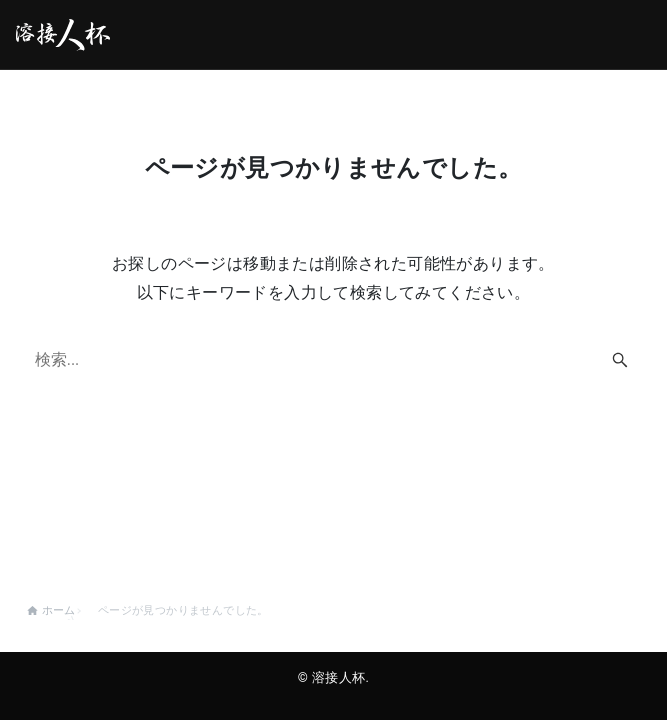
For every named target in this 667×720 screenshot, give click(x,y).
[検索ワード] (334, 360)
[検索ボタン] (620, 360)
